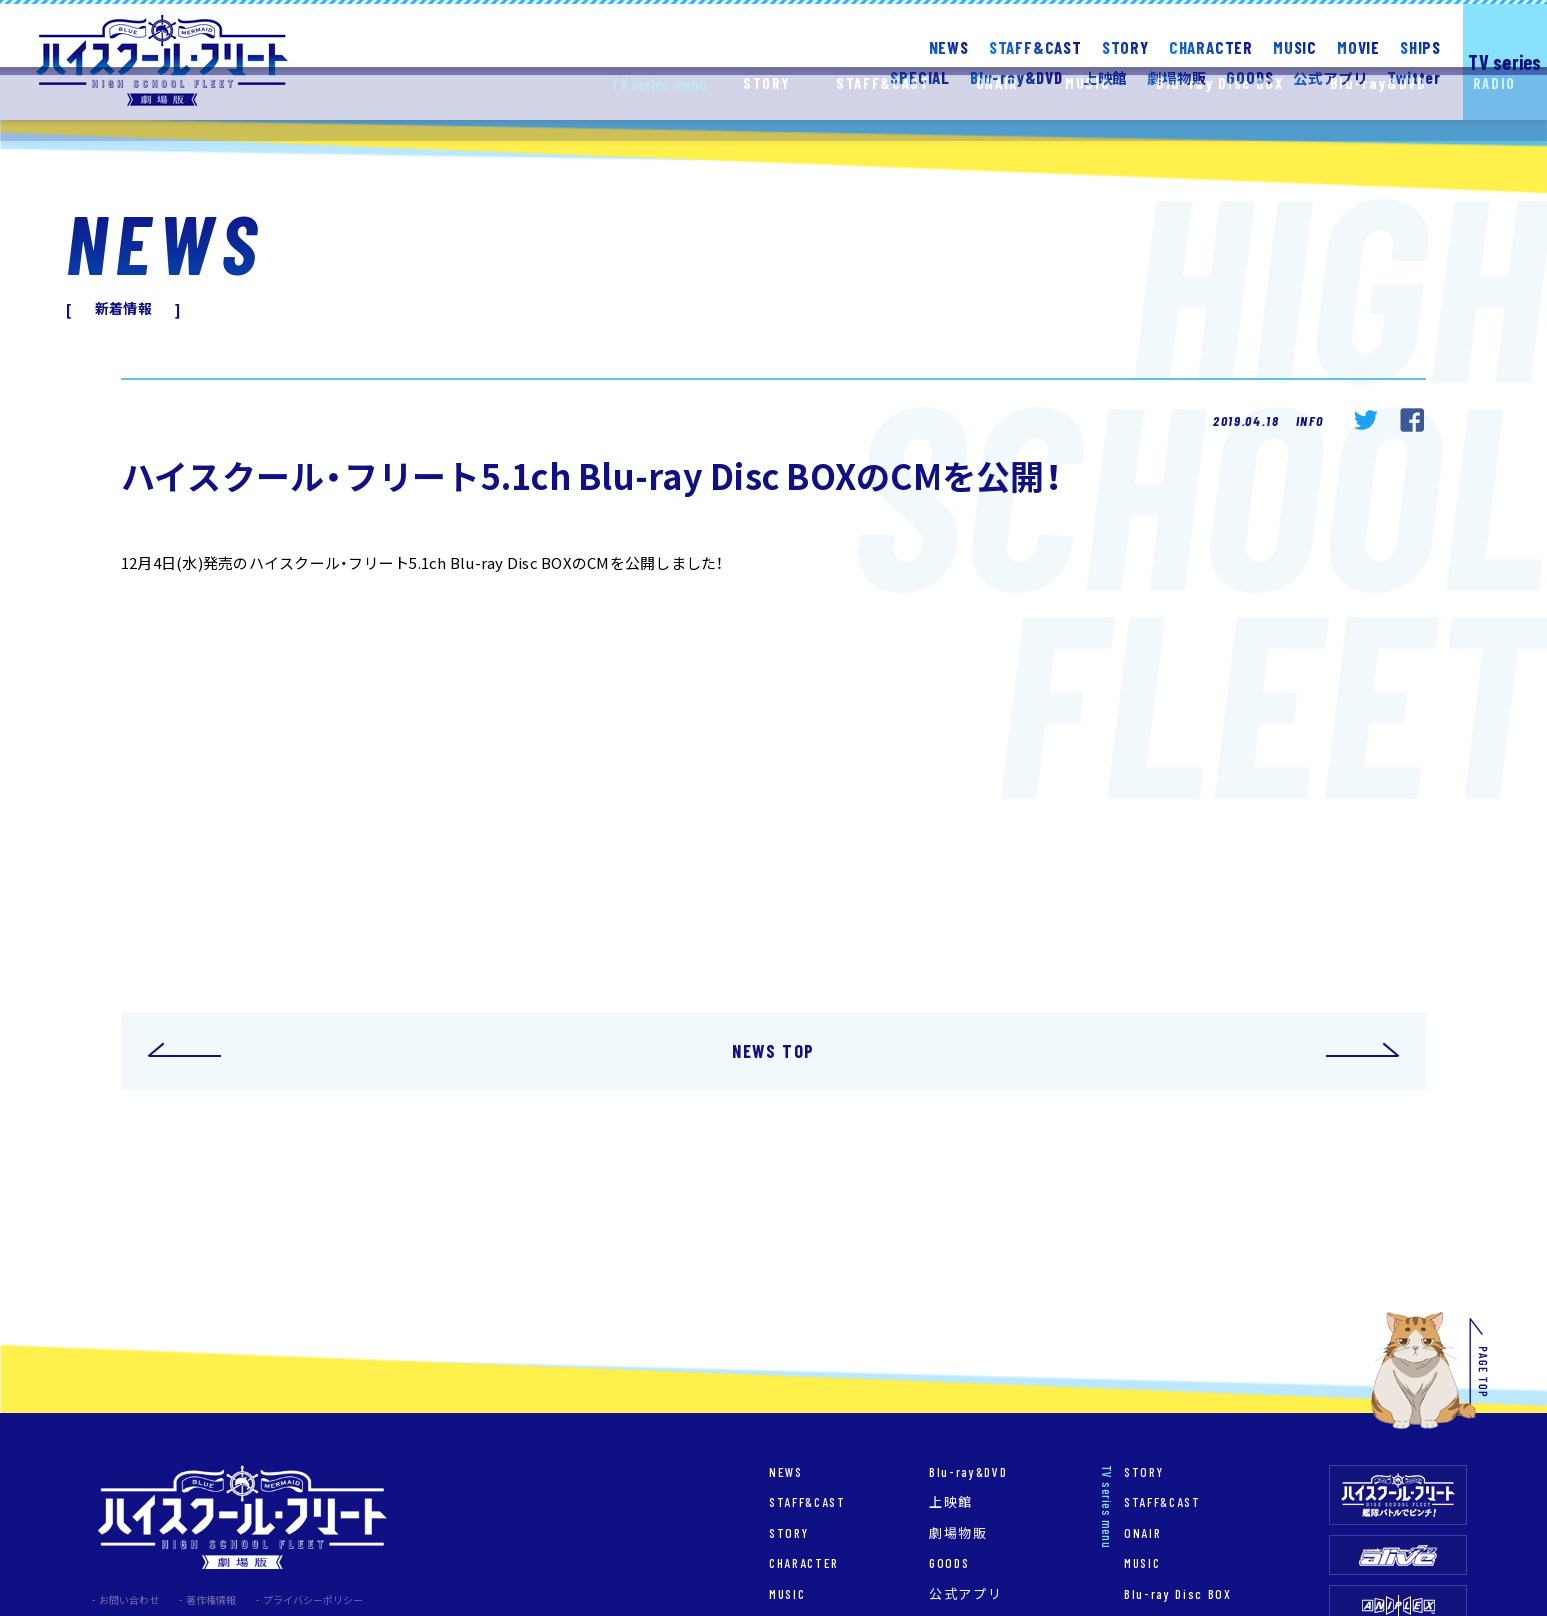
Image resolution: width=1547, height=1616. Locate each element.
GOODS (1249, 76)
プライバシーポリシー (313, 1599)
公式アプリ (965, 1593)
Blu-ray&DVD (968, 1471)
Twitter (1414, 76)
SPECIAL (920, 76)
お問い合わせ (129, 1599)
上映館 (951, 1501)
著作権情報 (211, 1599)
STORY (1125, 46)
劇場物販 (958, 1532)
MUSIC (1295, 46)
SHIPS (1420, 46)
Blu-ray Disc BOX (1177, 1593)
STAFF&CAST (1035, 46)
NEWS (949, 46)
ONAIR (1142, 1532)
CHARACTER (1211, 46)
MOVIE (1358, 46)
